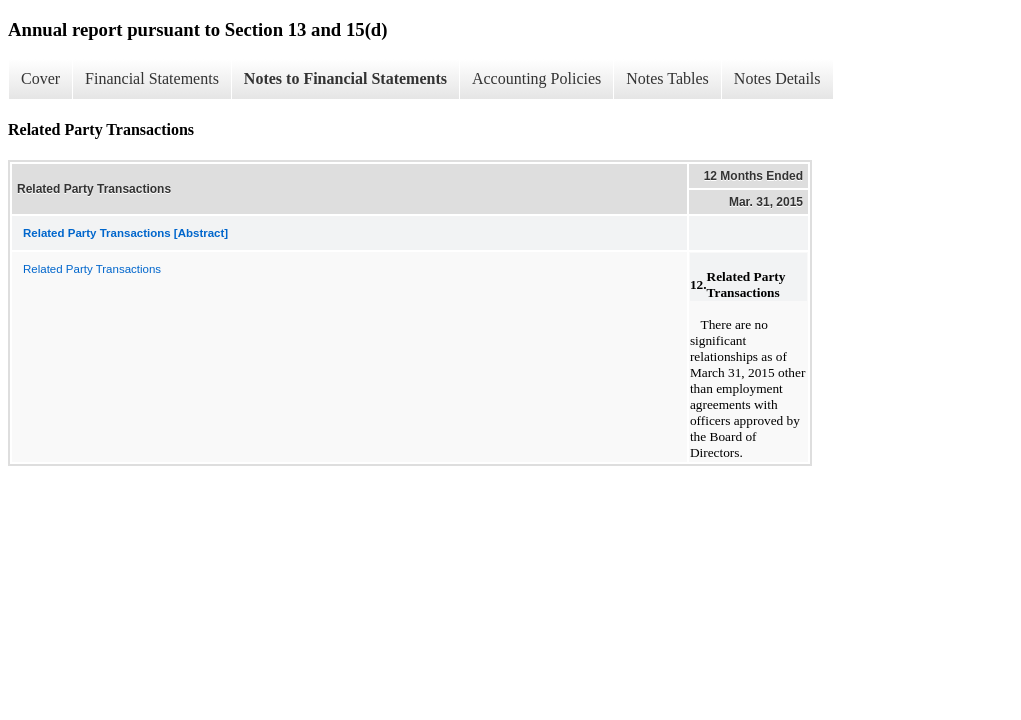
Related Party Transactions (92, 269)
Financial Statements (152, 78)
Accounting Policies (536, 78)
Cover (40, 78)
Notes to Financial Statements (345, 78)
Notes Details (777, 78)
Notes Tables (667, 78)
